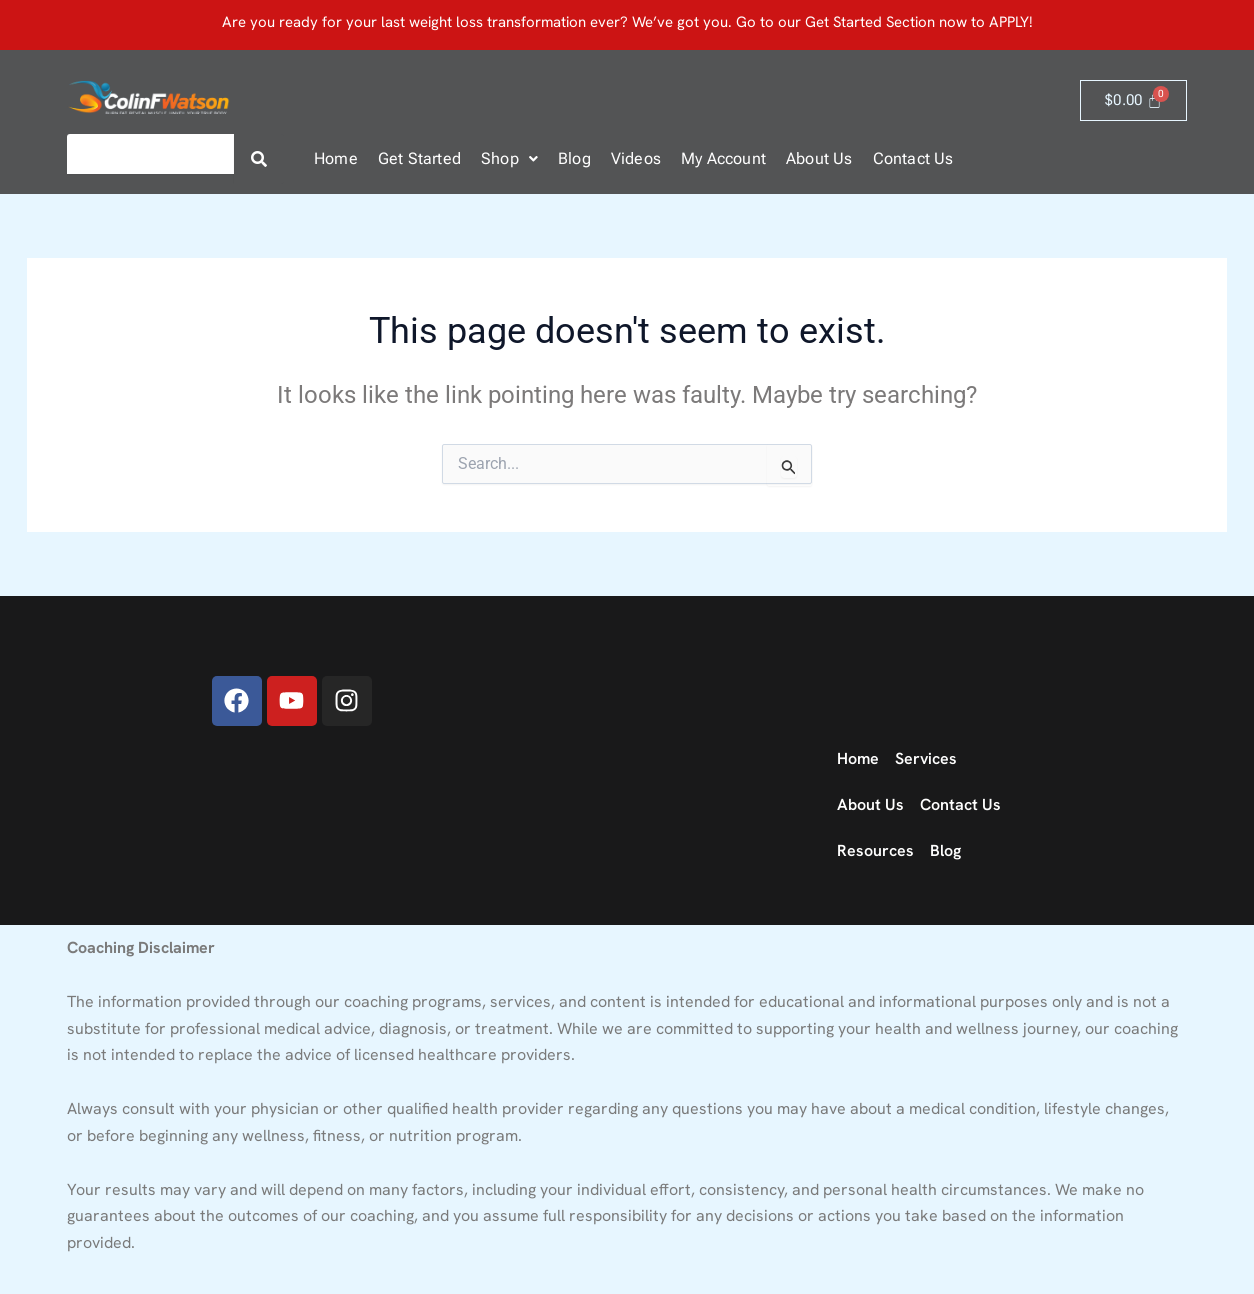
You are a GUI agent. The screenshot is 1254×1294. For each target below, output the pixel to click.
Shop (509, 158)
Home (336, 158)
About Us (819, 158)
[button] (509, 159)
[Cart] (1133, 100)
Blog (574, 158)
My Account (723, 158)
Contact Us (913, 158)
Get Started (419, 158)
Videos (636, 158)
